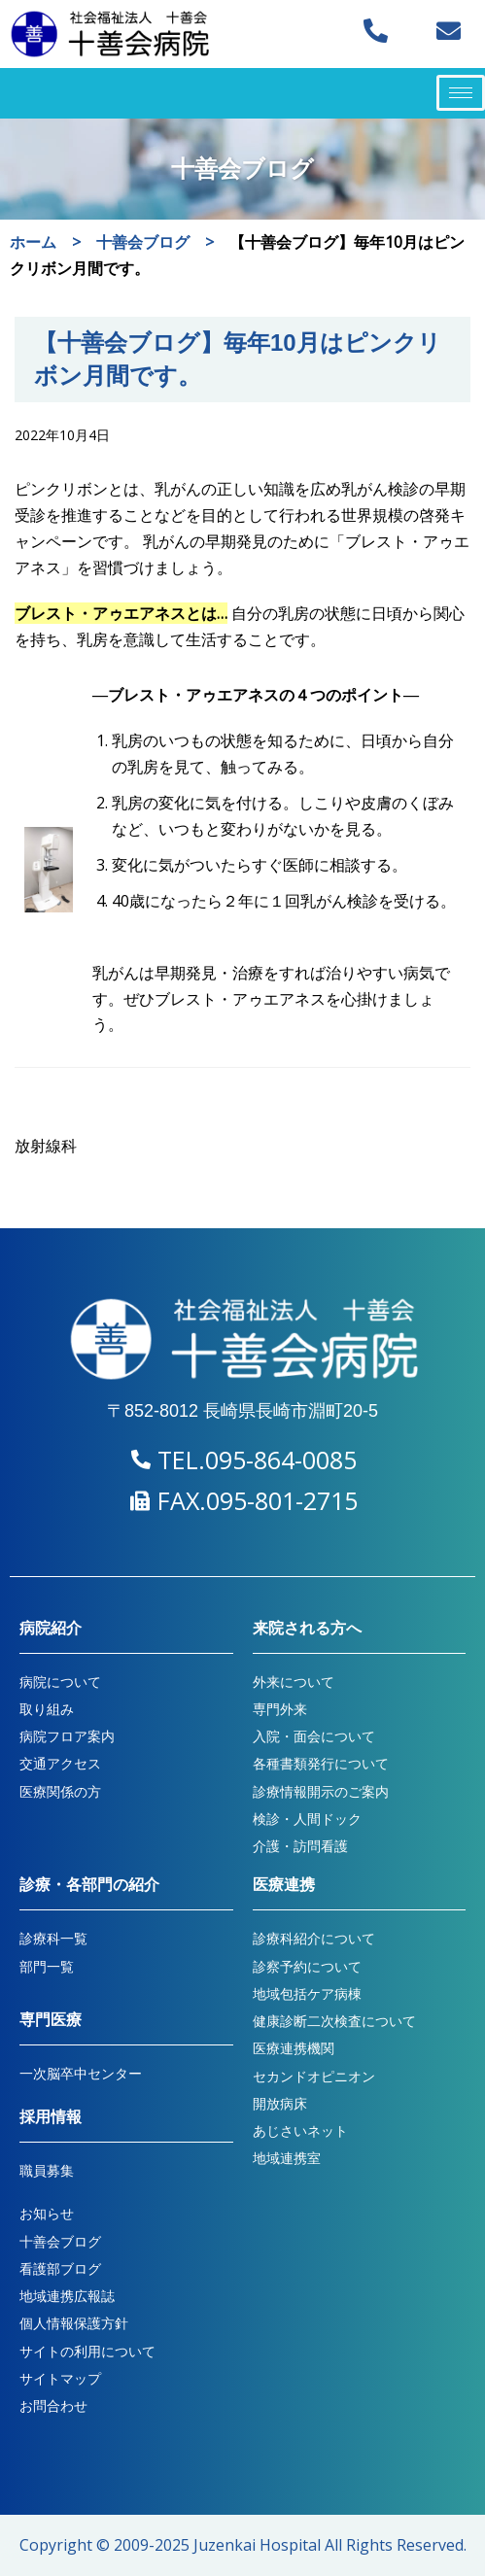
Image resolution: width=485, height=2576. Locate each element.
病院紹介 (50, 1628)
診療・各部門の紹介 (89, 1884)
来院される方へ (307, 1628)
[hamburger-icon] (460, 93)
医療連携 (284, 1884)
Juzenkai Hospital (257, 2545)
